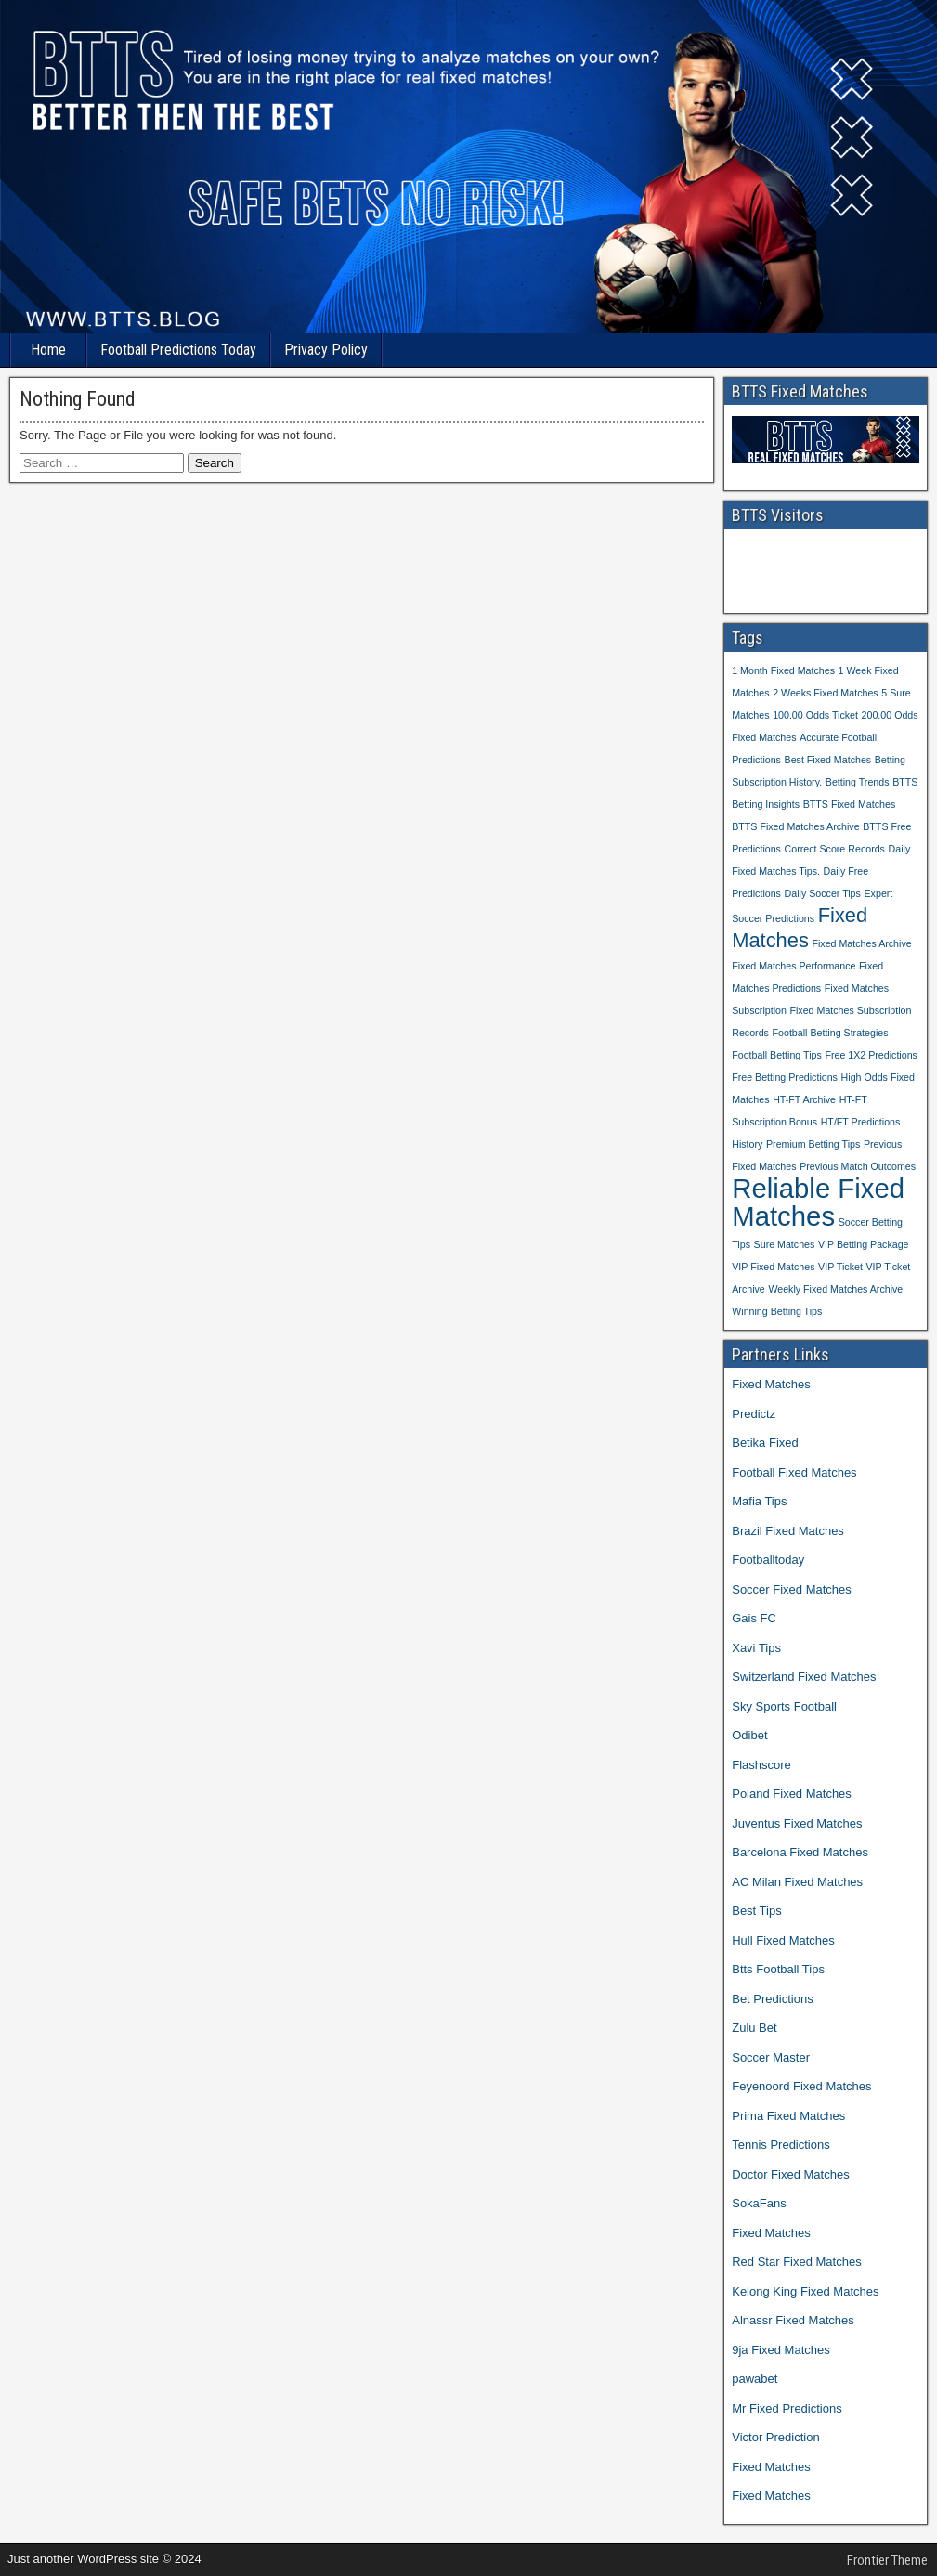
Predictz (753, 1414)
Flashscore (761, 1765)
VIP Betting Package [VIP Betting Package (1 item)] (863, 1244)
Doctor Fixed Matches (790, 2174)
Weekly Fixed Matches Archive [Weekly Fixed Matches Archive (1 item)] (835, 1289)
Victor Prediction (775, 2437)
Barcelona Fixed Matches (800, 1852)
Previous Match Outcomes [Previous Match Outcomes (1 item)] (858, 1166)
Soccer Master (771, 2057)
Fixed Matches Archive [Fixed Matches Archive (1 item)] (861, 943)
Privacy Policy (326, 349)
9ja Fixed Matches (781, 2350)
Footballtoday (768, 1560)
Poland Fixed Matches (792, 1794)
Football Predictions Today (178, 349)
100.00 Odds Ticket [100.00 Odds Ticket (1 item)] (815, 715)
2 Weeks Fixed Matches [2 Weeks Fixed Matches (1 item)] (825, 692)
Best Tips (756, 1911)
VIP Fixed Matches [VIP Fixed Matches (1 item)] (773, 1266)
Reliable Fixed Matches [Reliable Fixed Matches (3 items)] (818, 1202)
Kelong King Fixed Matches (805, 2291)
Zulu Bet (754, 2028)
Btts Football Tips (778, 1969)
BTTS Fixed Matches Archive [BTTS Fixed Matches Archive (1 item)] (795, 826)
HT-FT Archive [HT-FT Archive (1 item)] (804, 1099)
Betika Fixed (765, 1443)
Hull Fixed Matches (783, 1940)
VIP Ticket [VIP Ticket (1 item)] (840, 1266)
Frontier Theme (887, 2560)
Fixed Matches (771, 1384)
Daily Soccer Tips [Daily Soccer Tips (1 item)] (823, 893)
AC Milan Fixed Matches (797, 1882)
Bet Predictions (772, 1999)
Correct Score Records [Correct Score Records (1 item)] (835, 848)
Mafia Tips (759, 1501)
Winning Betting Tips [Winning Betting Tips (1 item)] (777, 1311)
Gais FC (754, 1618)
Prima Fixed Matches (788, 2116)
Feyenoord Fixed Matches (801, 2086)
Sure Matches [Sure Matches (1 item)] (784, 1244)
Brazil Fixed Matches (788, 1531)
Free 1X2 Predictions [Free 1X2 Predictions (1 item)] (871, 1054)
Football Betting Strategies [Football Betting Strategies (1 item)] (831, 1032)
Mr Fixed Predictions (786, 2408)
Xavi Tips (756, 1648)
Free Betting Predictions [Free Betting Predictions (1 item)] (785, 1077)
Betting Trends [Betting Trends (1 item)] (858, 781)
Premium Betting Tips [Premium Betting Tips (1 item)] (813, 1144)
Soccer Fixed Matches (792, 1589)
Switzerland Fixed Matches (804, 1677)
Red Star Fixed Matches (796, 2262)
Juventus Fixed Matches (797, 1823)
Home (48, 349)
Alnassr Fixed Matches (793, 2320)
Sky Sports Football (784, 1706)
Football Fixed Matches (794, 1472)
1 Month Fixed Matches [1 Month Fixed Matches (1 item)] (783, 670)
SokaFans (759, 2203)
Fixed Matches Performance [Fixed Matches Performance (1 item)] (793, 965)
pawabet (754, 2379)
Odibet (749, 1735)
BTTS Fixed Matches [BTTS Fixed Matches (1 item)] (849, 804)
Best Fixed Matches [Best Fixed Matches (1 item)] (828, 759)
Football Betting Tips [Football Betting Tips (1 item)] (777, 1054)
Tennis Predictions (781, 2145)
